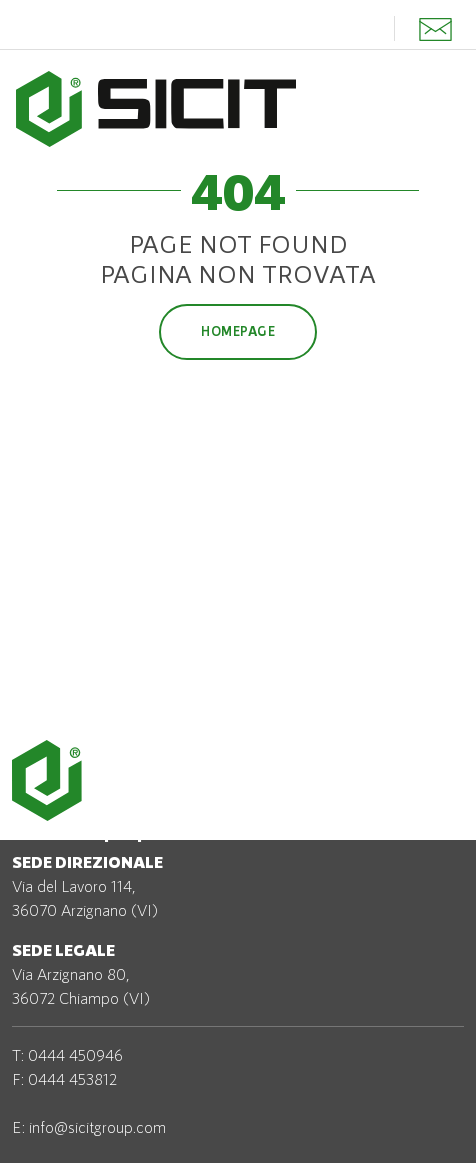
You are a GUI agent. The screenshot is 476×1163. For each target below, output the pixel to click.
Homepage (238, 331)
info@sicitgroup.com (97, 1126)
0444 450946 (75, 1054)
